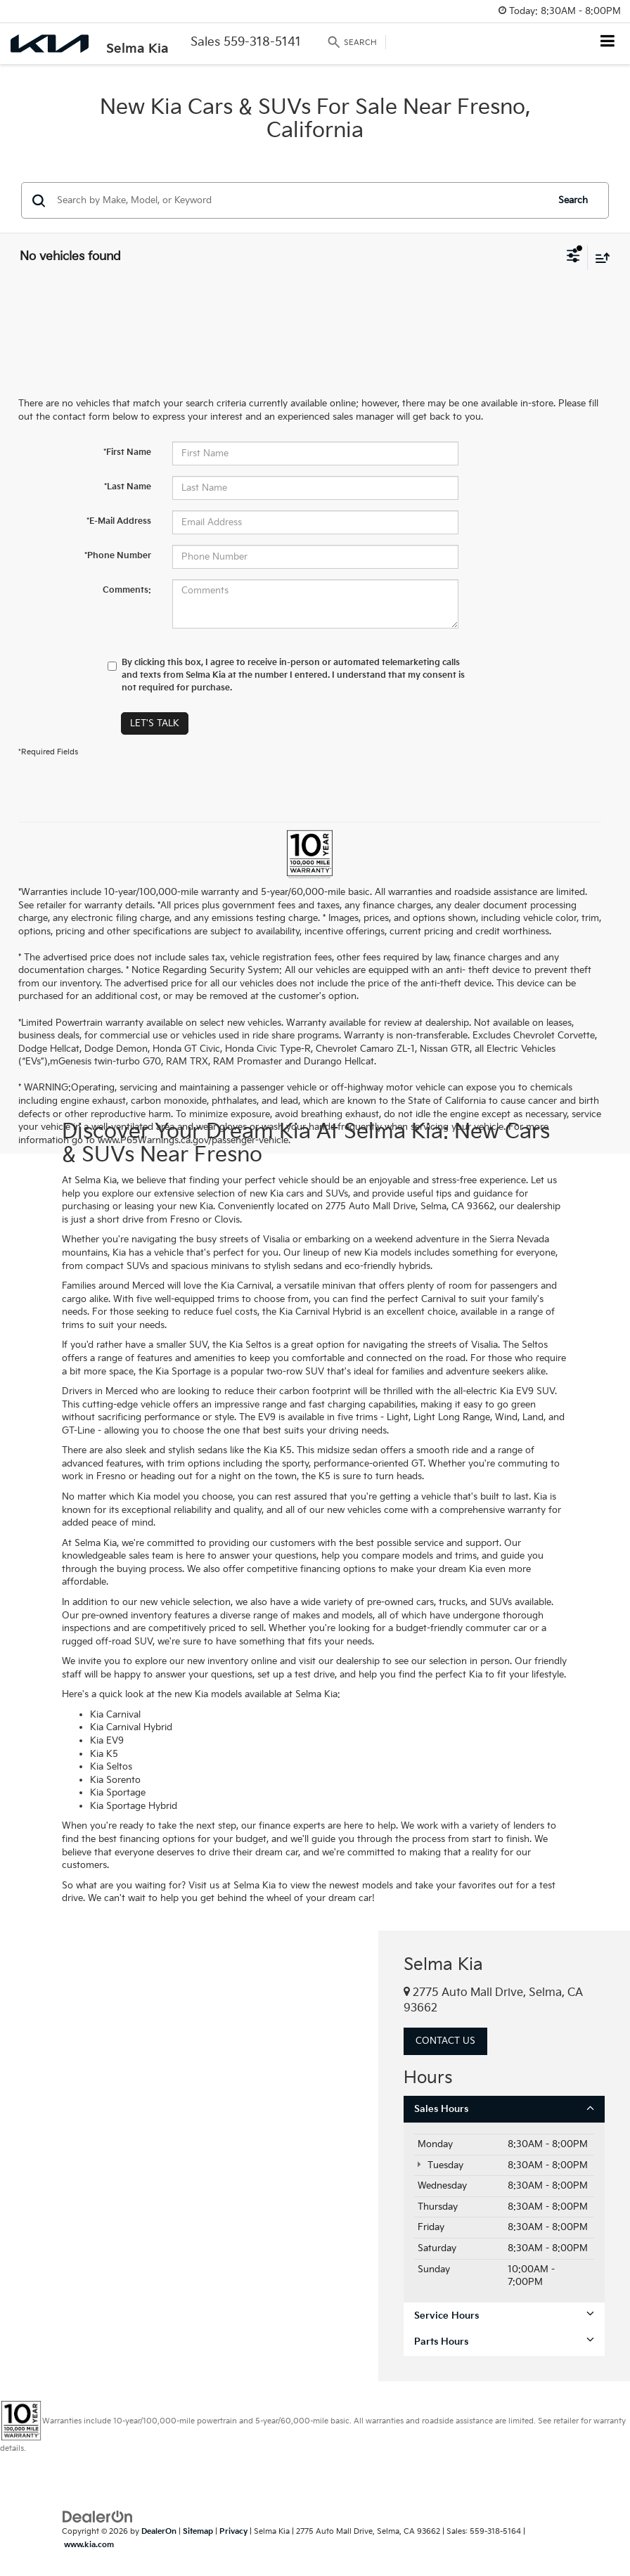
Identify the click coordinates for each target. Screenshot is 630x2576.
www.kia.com (89, 2544)
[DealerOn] (98, 2517)
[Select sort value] (599, 257)
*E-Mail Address (118, 521)
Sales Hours (504, 2109)
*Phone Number (117, 555)
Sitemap (198, 2531)
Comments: (127, 590)
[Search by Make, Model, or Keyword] (300, 200)
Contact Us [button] (445, 2041)
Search (573, 200)
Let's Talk (154, 723)
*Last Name (127, 487)
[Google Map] (189, 2156)
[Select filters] (573, 257)
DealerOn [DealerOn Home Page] (158, 2531)
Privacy (233, 2531)
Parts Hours (504, 2342)
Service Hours (504, 2315)
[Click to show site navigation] (608, 42)
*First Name (127, 452)
